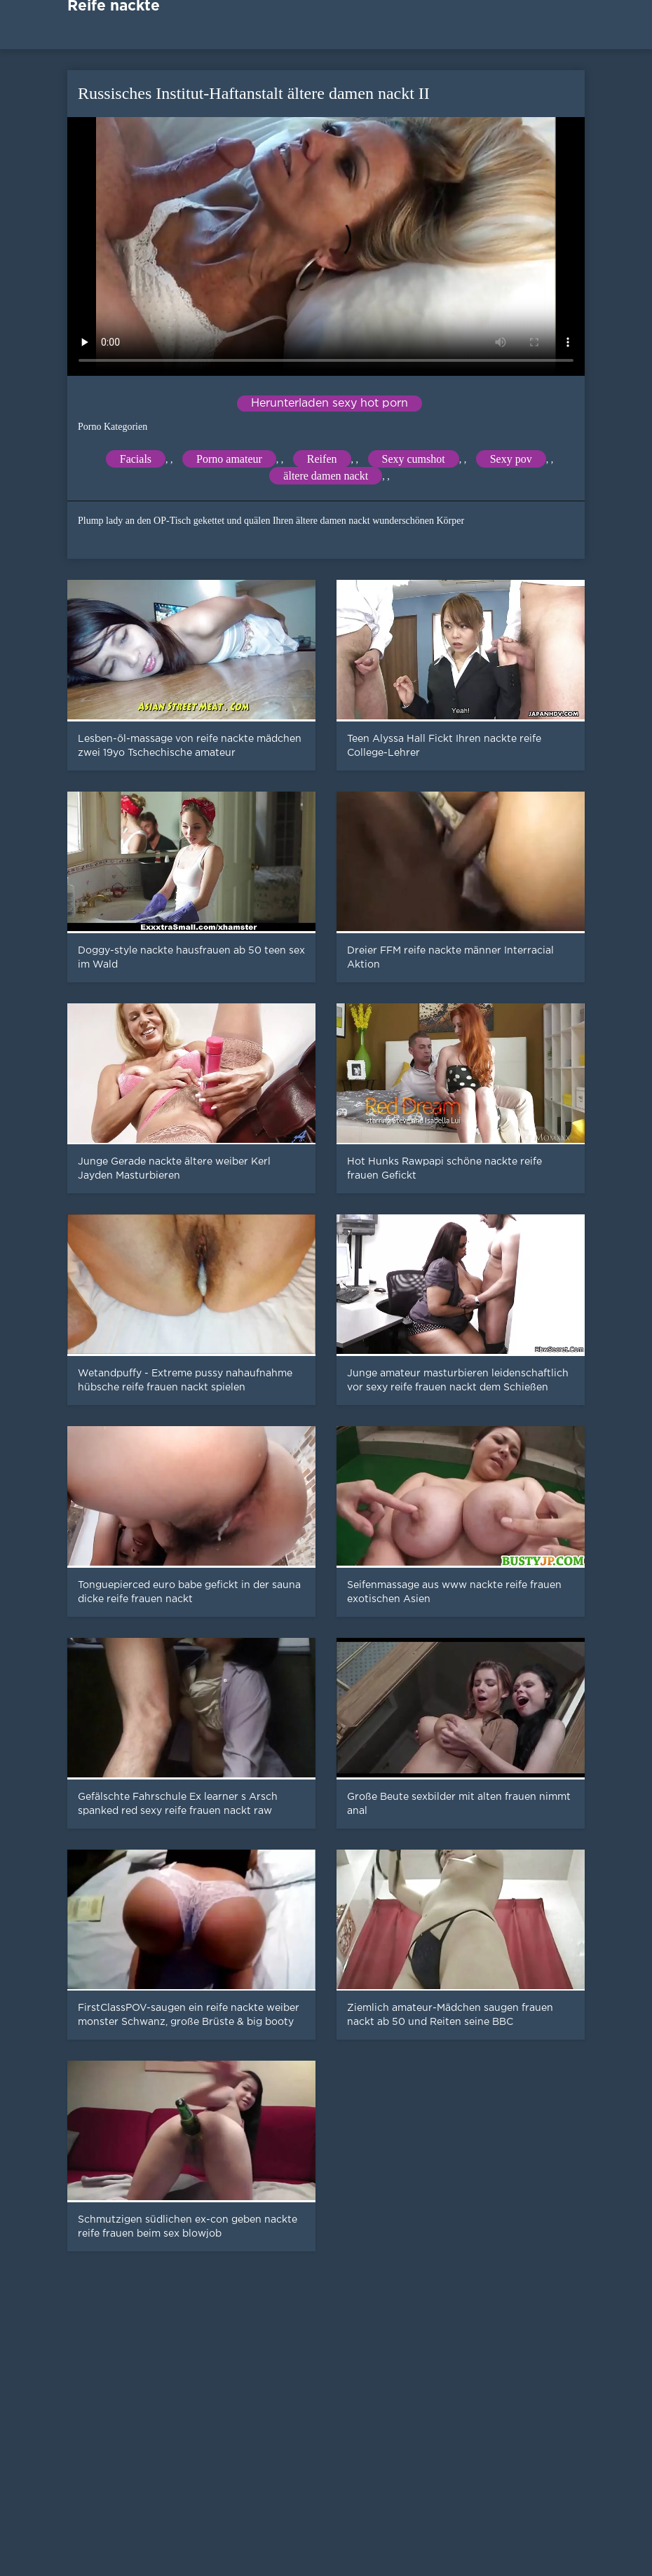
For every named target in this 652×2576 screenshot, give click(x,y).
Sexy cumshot (413, 459)
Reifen (322, 459)
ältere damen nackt (325, 476)
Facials (135, 459)
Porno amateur (229, 459)
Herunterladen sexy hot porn (329, 403)
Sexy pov (511, 459)
